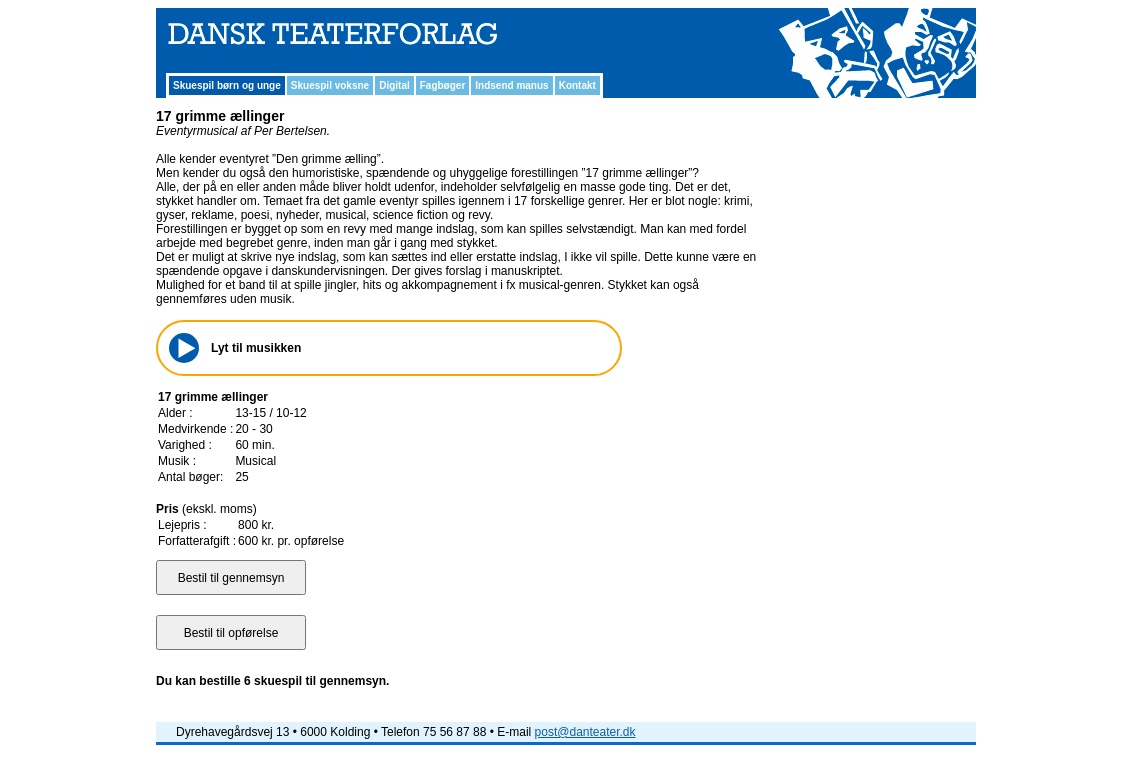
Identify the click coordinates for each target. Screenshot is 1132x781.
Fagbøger (443, 85)
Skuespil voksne (330, 85)
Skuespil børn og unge (227, 85)
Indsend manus (511, 85)
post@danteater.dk (585, 732)
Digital (394, 85)
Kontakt (577, 85)
